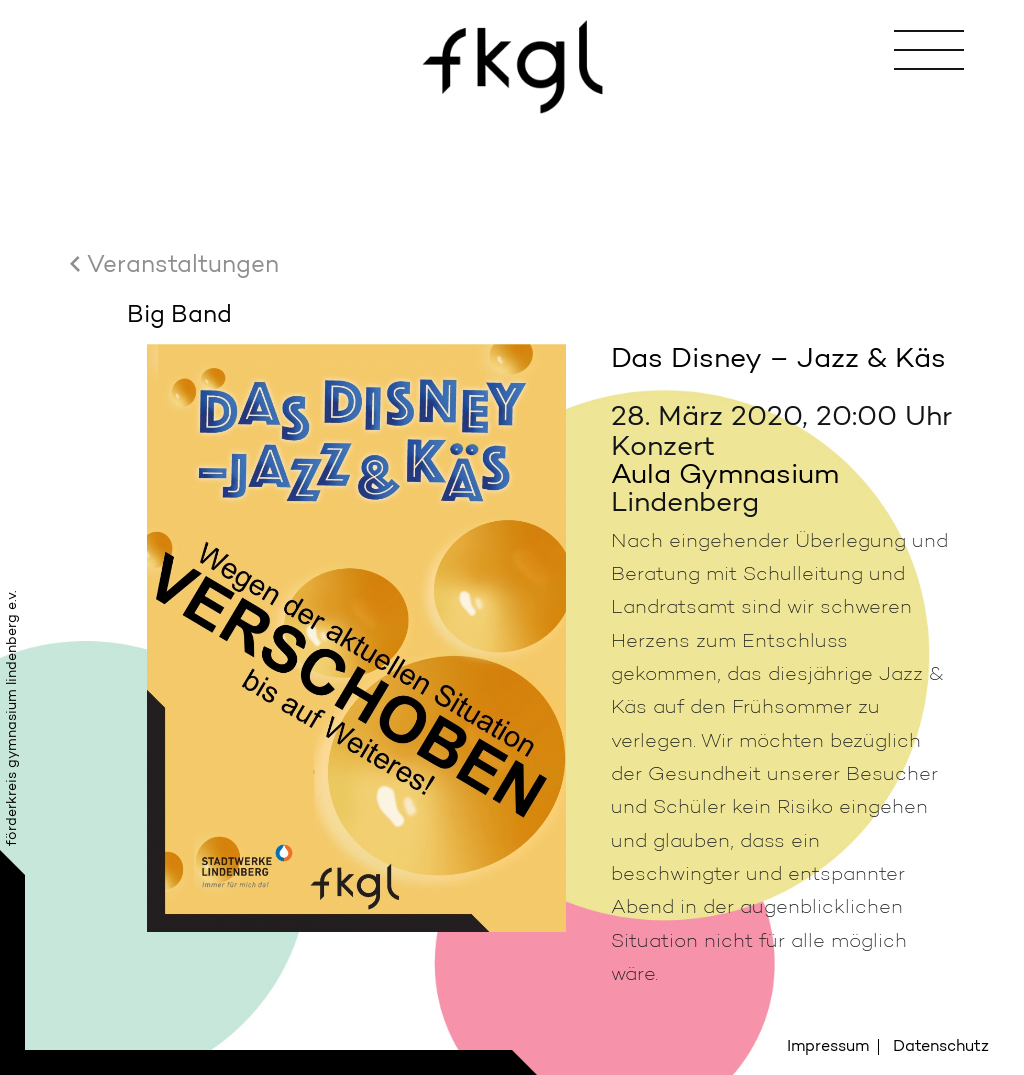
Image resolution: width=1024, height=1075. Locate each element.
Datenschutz (941, 1045)
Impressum (828, 1045)
